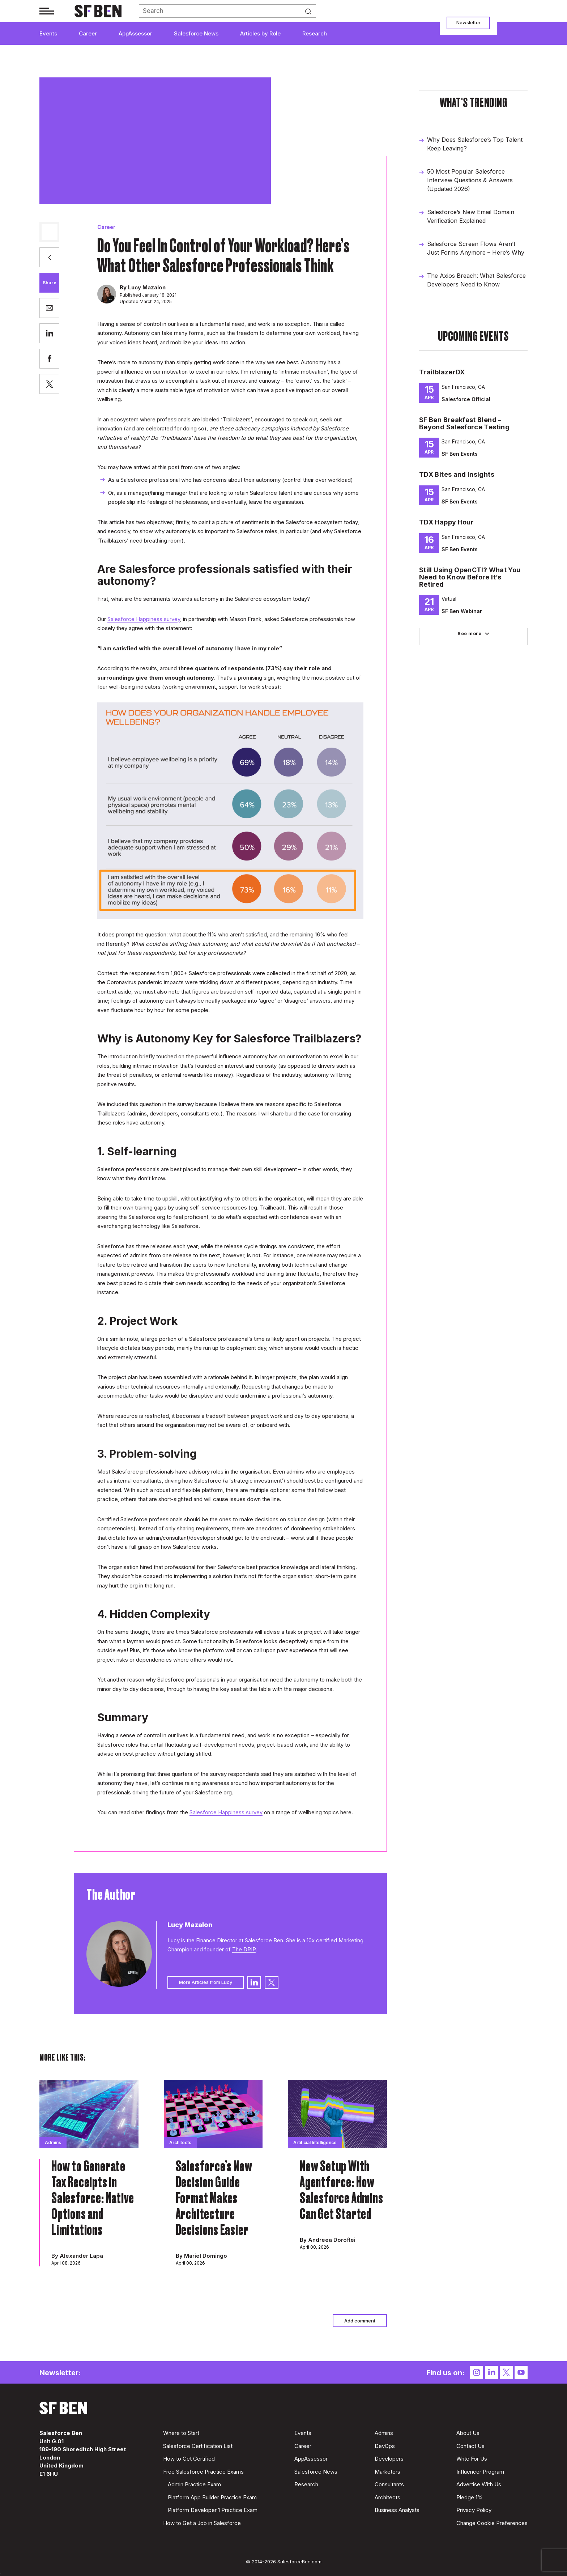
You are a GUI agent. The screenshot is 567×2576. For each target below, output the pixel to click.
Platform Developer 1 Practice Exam (212, 2510)
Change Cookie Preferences (492, 2523)
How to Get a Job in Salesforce (202, 2523)
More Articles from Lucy (205, 1982)
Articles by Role (260, 33)
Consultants (389, 2484)
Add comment (359, 2321)
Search (311, 11)
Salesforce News (196, 33)
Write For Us (471, 2458)
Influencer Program (480, 2471)
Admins (384, 2433)
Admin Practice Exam (194, 2484)
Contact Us (470, 2446)
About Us (467, 2433)
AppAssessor (135, 33)
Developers (389, 2458)
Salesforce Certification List (198, 2446)
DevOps (385, 2446)
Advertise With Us (478, 2484)
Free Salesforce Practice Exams (203, 2471)
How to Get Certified (189, 2458)
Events (48, 33)
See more (469, 633)
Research (314, 33)
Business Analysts (397, 2510)
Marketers (387, 2471)
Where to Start (181, 2433)
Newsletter (468, 22)
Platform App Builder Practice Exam (212, 2497)
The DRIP (244, 1949)
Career (88, 33)
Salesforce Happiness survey (143, 619)
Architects (387, 2497)
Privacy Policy (473, 2510)
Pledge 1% (469, 2497)
